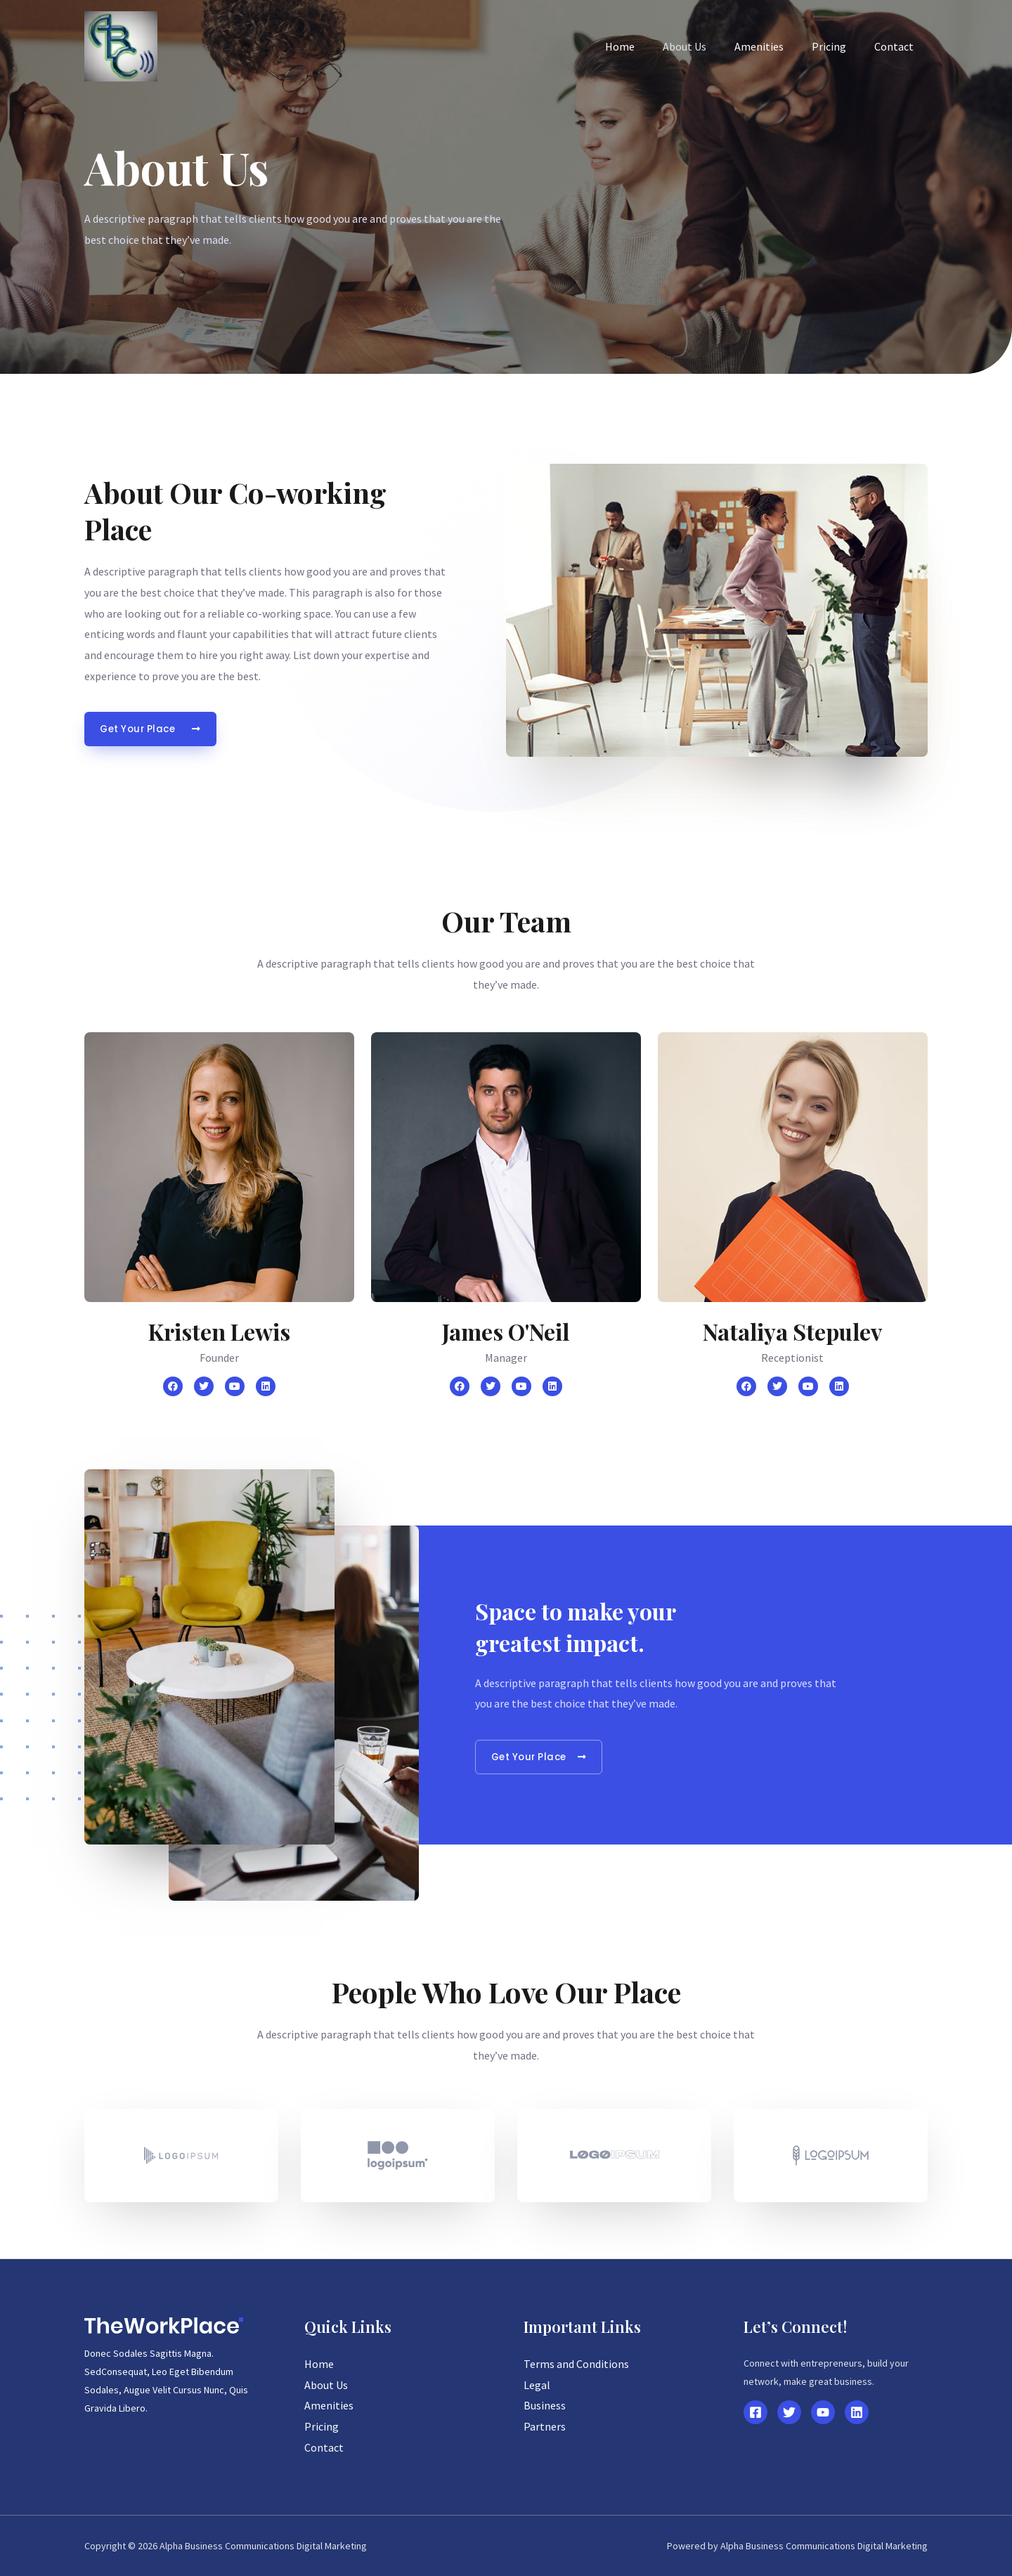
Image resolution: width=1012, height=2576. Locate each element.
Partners (545, 2426)
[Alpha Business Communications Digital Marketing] (120, 45)
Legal (537, 2385)
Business (545, 2405)
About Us (704, 46)
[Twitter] (789, 2412)
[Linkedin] (857, 2412)
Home (645, 46)
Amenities (773, 46)
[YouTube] (823, 2412)
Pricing (837, 46)
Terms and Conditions (576, 2364)
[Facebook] (755, 2412)
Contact (896, 46)
